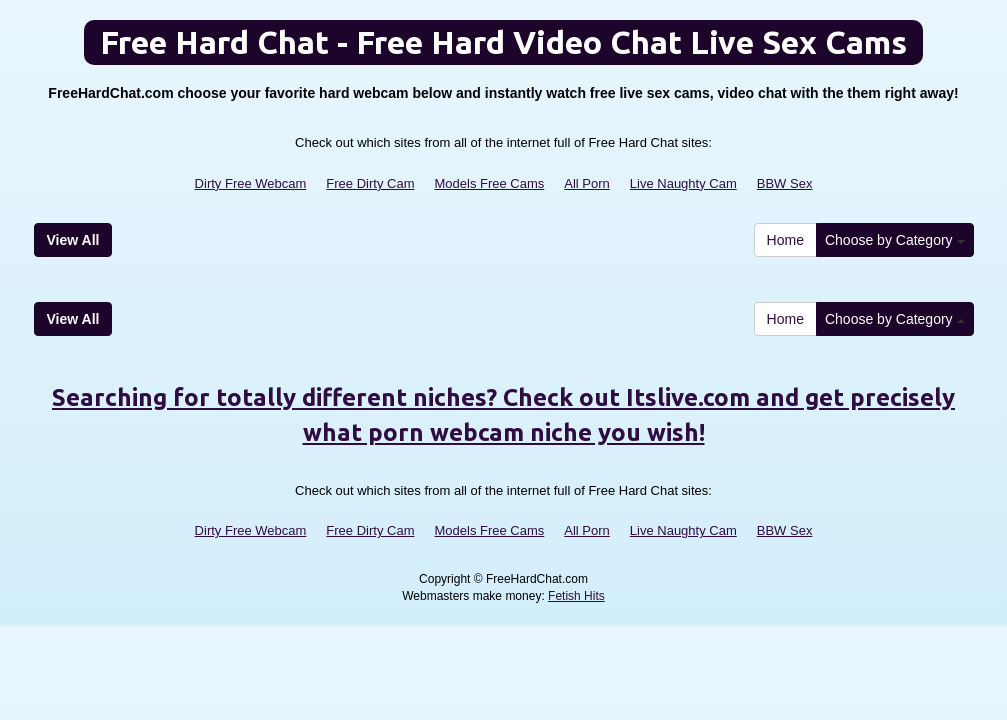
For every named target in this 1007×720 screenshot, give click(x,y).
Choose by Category (895, 240)
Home (785, 240)
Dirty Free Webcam (251, 183)
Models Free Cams (489, 183)
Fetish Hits (576, 596)
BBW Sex (785, 183)
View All (73, 240)
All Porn (587, 183)
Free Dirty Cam (370, 183)
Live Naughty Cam (683, 183)
